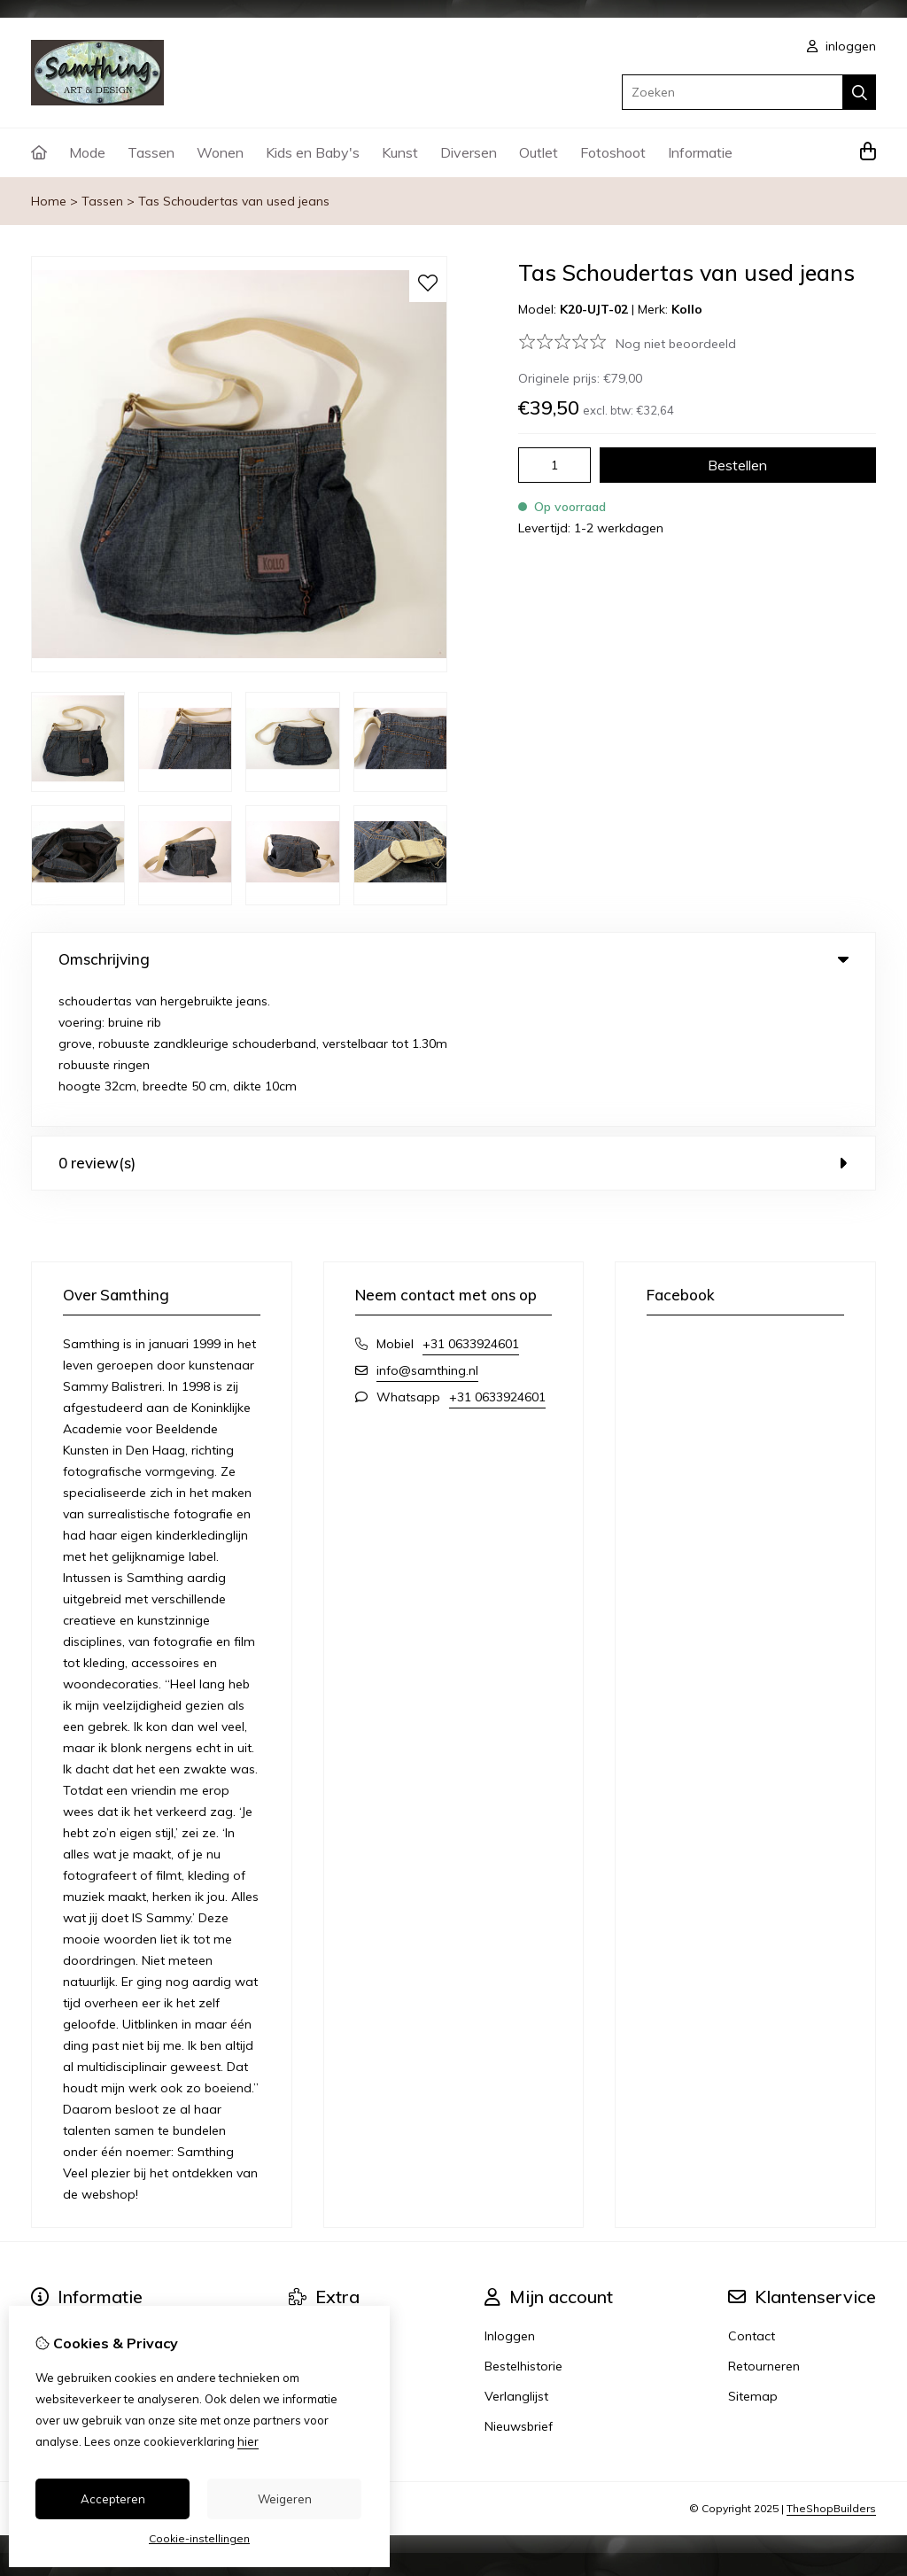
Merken (309, 2196)
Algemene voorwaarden (102, 2286)
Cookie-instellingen (199, 2538)
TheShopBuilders (831, 2368)
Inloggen (510, 2196)
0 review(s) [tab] (453, 1022)
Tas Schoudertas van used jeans (233, 201)
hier (248, 2441)
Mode (87, 152)
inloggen (841, 46)
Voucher (313, 2226)
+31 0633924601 (470, 1204)
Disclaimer (61, 2256)
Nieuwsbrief (519, 2286)
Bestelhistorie (523, 2226)
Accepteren (113, 2499)
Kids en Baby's (313, 152)
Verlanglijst (516, 2256)
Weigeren (285, 2499)
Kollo (686, 309)
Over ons (57, 2196)
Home (48, 201)
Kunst (400, 152)
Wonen (220, 152)
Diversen (468, 152)
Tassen (151, 152)
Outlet (538, 152)
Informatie (700, 152)
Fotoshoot (613, 152)
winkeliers (317, 2286)
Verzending (64, 2226)
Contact (751, 2196)
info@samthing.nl (427, 1230)
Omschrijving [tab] (453, 959)
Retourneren (764, 2226)
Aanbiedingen (329, 2256)
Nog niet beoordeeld (676, 344)
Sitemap (753, 2256)
